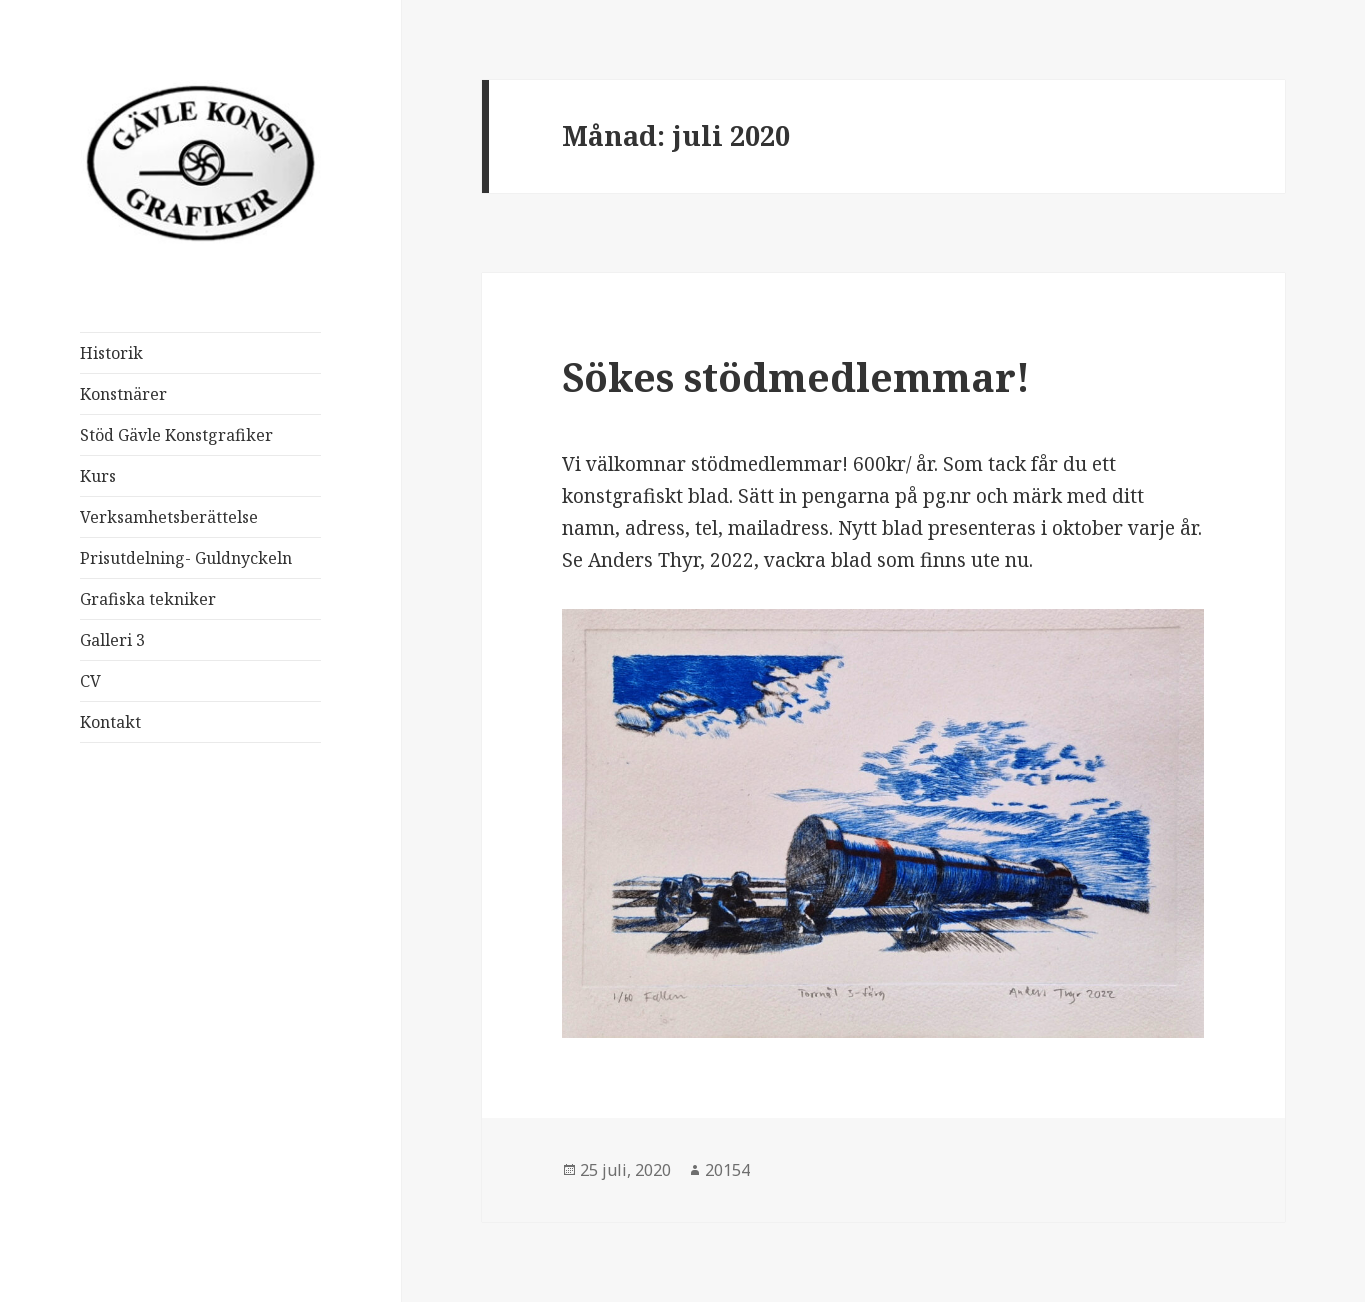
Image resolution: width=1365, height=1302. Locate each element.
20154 (727, 1170)
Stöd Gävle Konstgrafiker (176, 435)
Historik (111, 353)
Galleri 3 (112, 640)
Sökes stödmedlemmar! (796, 376)
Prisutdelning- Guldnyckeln (186, 558)
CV (90, 681)
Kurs (98, 476)
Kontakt (110, 722)
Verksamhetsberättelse (169, 517)
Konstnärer (123, 394)
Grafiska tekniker (148, 599)
